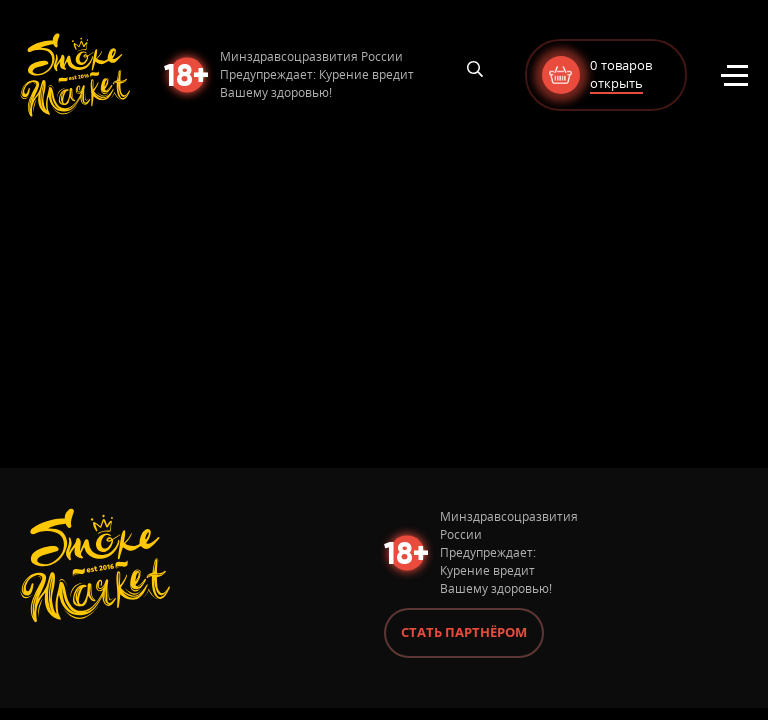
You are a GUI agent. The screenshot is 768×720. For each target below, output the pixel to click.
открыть (616, 83)
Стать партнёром (464, 632)
